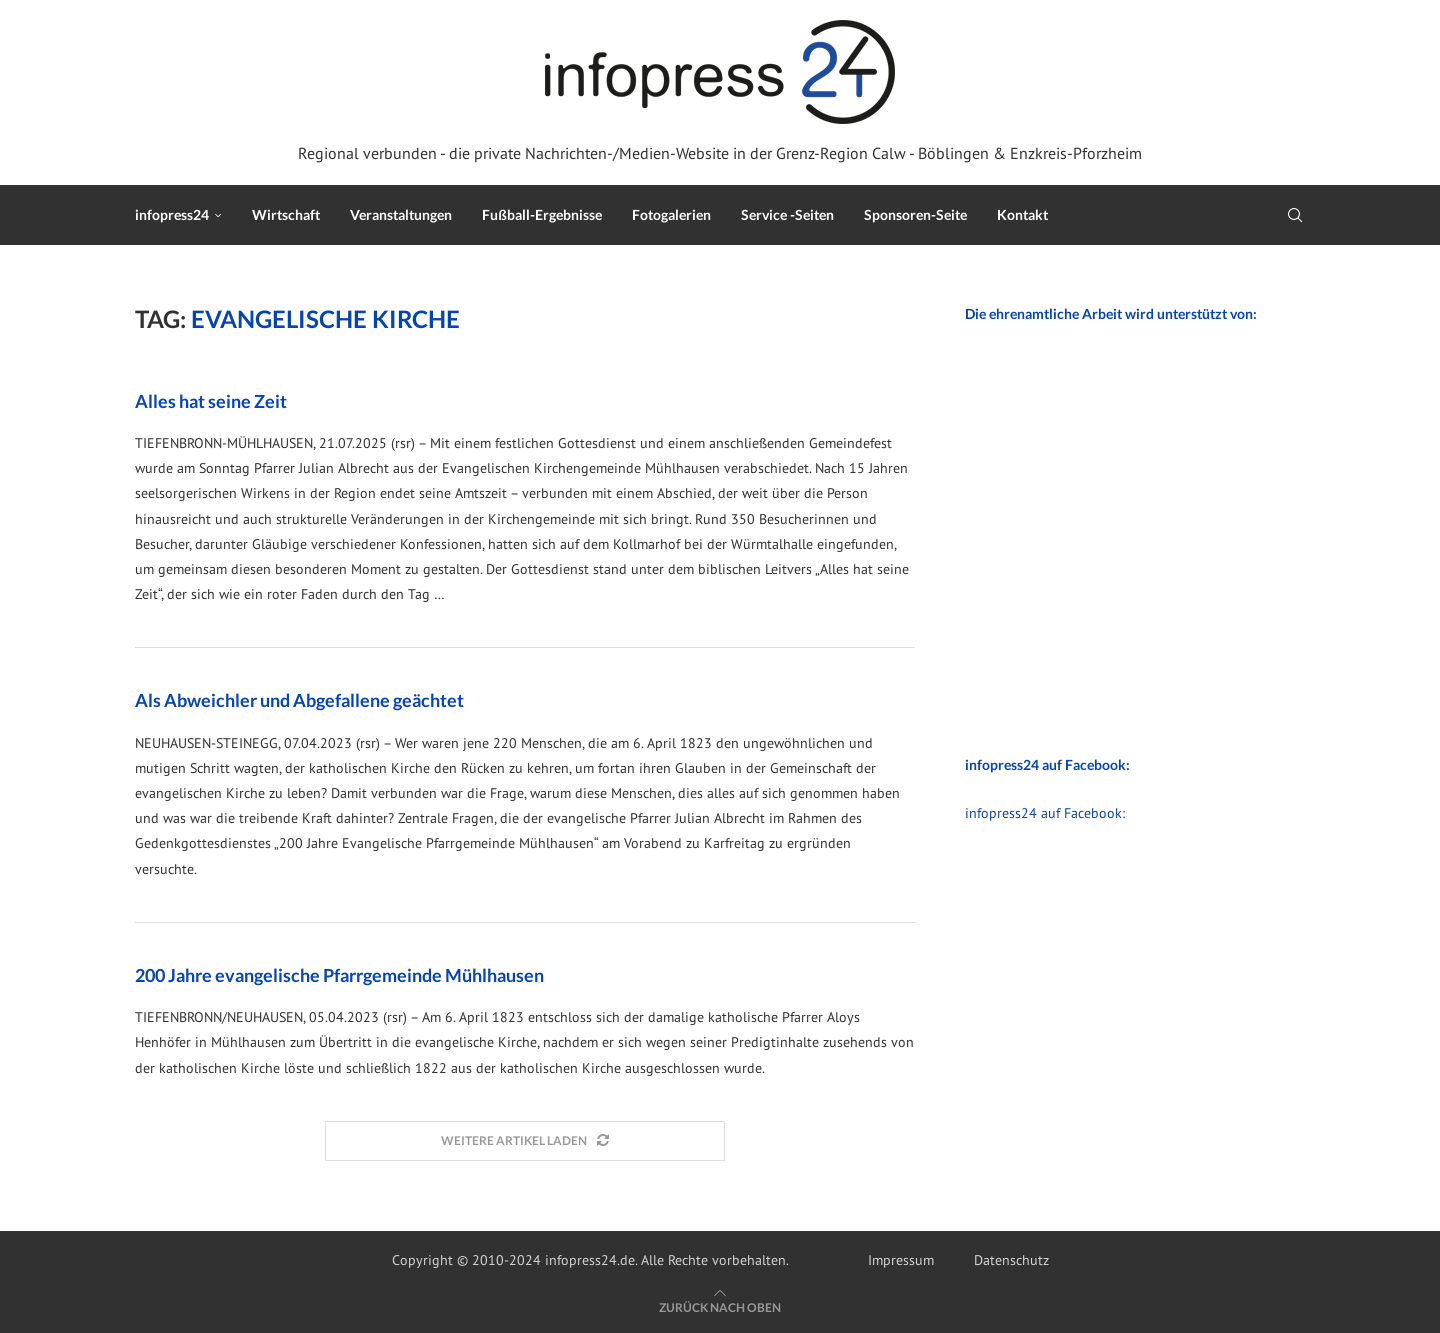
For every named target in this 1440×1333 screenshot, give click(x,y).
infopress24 (172, 214)
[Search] (1295, 215)
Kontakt (1022, 214)
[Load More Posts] (525, 1141)
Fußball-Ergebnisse (542, 214)
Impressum (901, 1260)
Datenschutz (1011, 1260)
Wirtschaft (286, 214)
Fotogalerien (671, 214)
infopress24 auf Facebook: (1045, 813)
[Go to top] (720, 1307)
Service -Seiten (787, 214)
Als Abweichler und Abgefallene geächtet (299, 700)
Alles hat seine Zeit (211, 401)
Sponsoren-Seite (915, 214)
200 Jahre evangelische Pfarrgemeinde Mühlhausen (339, 975)
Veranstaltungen (401, 214)
